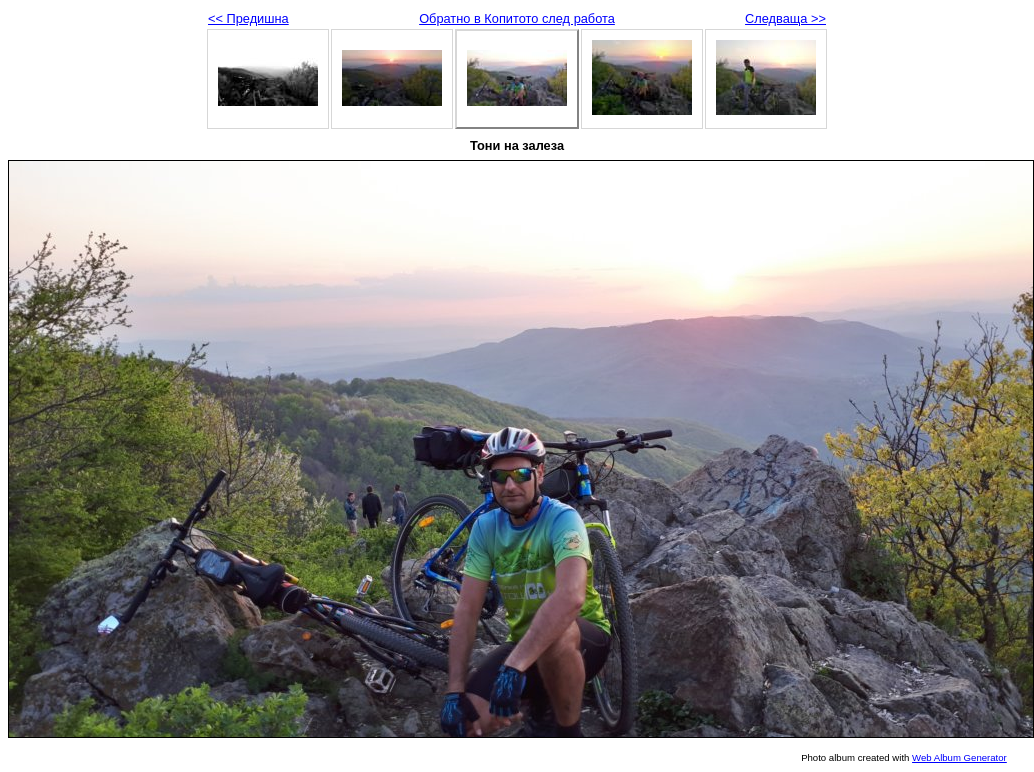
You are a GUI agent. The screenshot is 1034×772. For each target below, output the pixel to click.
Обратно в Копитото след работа (517, 18)
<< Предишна (248, 18)
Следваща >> (785, 18)
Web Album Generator (959, 757)
